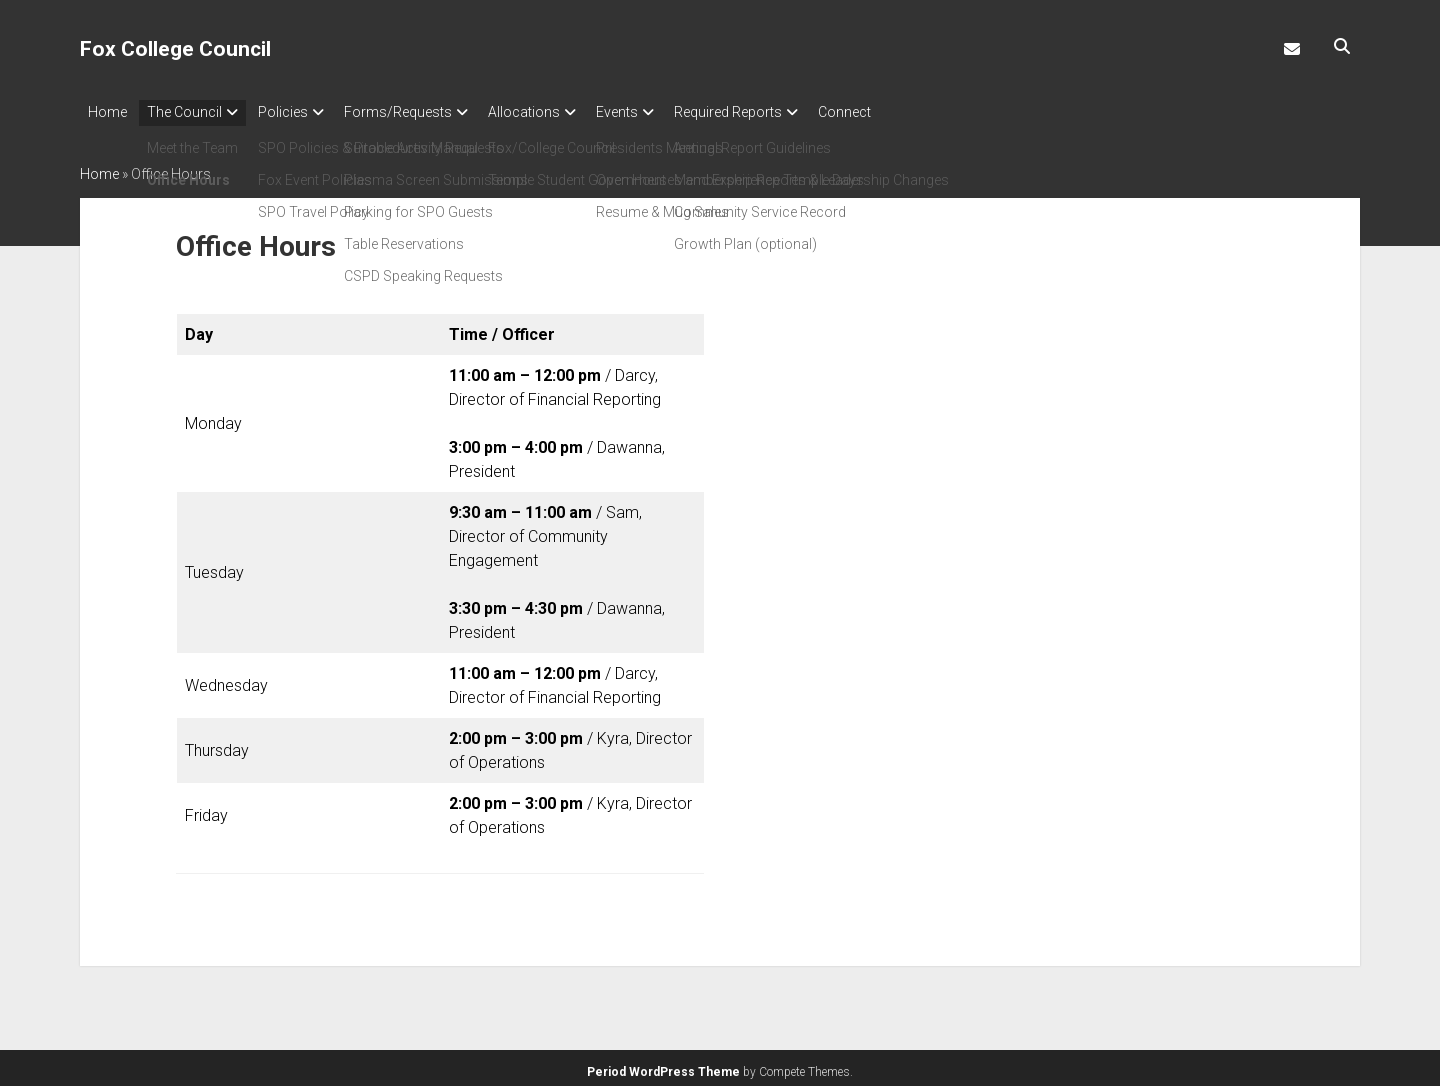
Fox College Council (175, 49)
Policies (303, 112)
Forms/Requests (428, 112)
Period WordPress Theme (663, 1066)
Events (667, 112)
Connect (914, 112)
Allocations (564, 112)
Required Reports (788, 112)
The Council (194, 112)
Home (107, 112)
